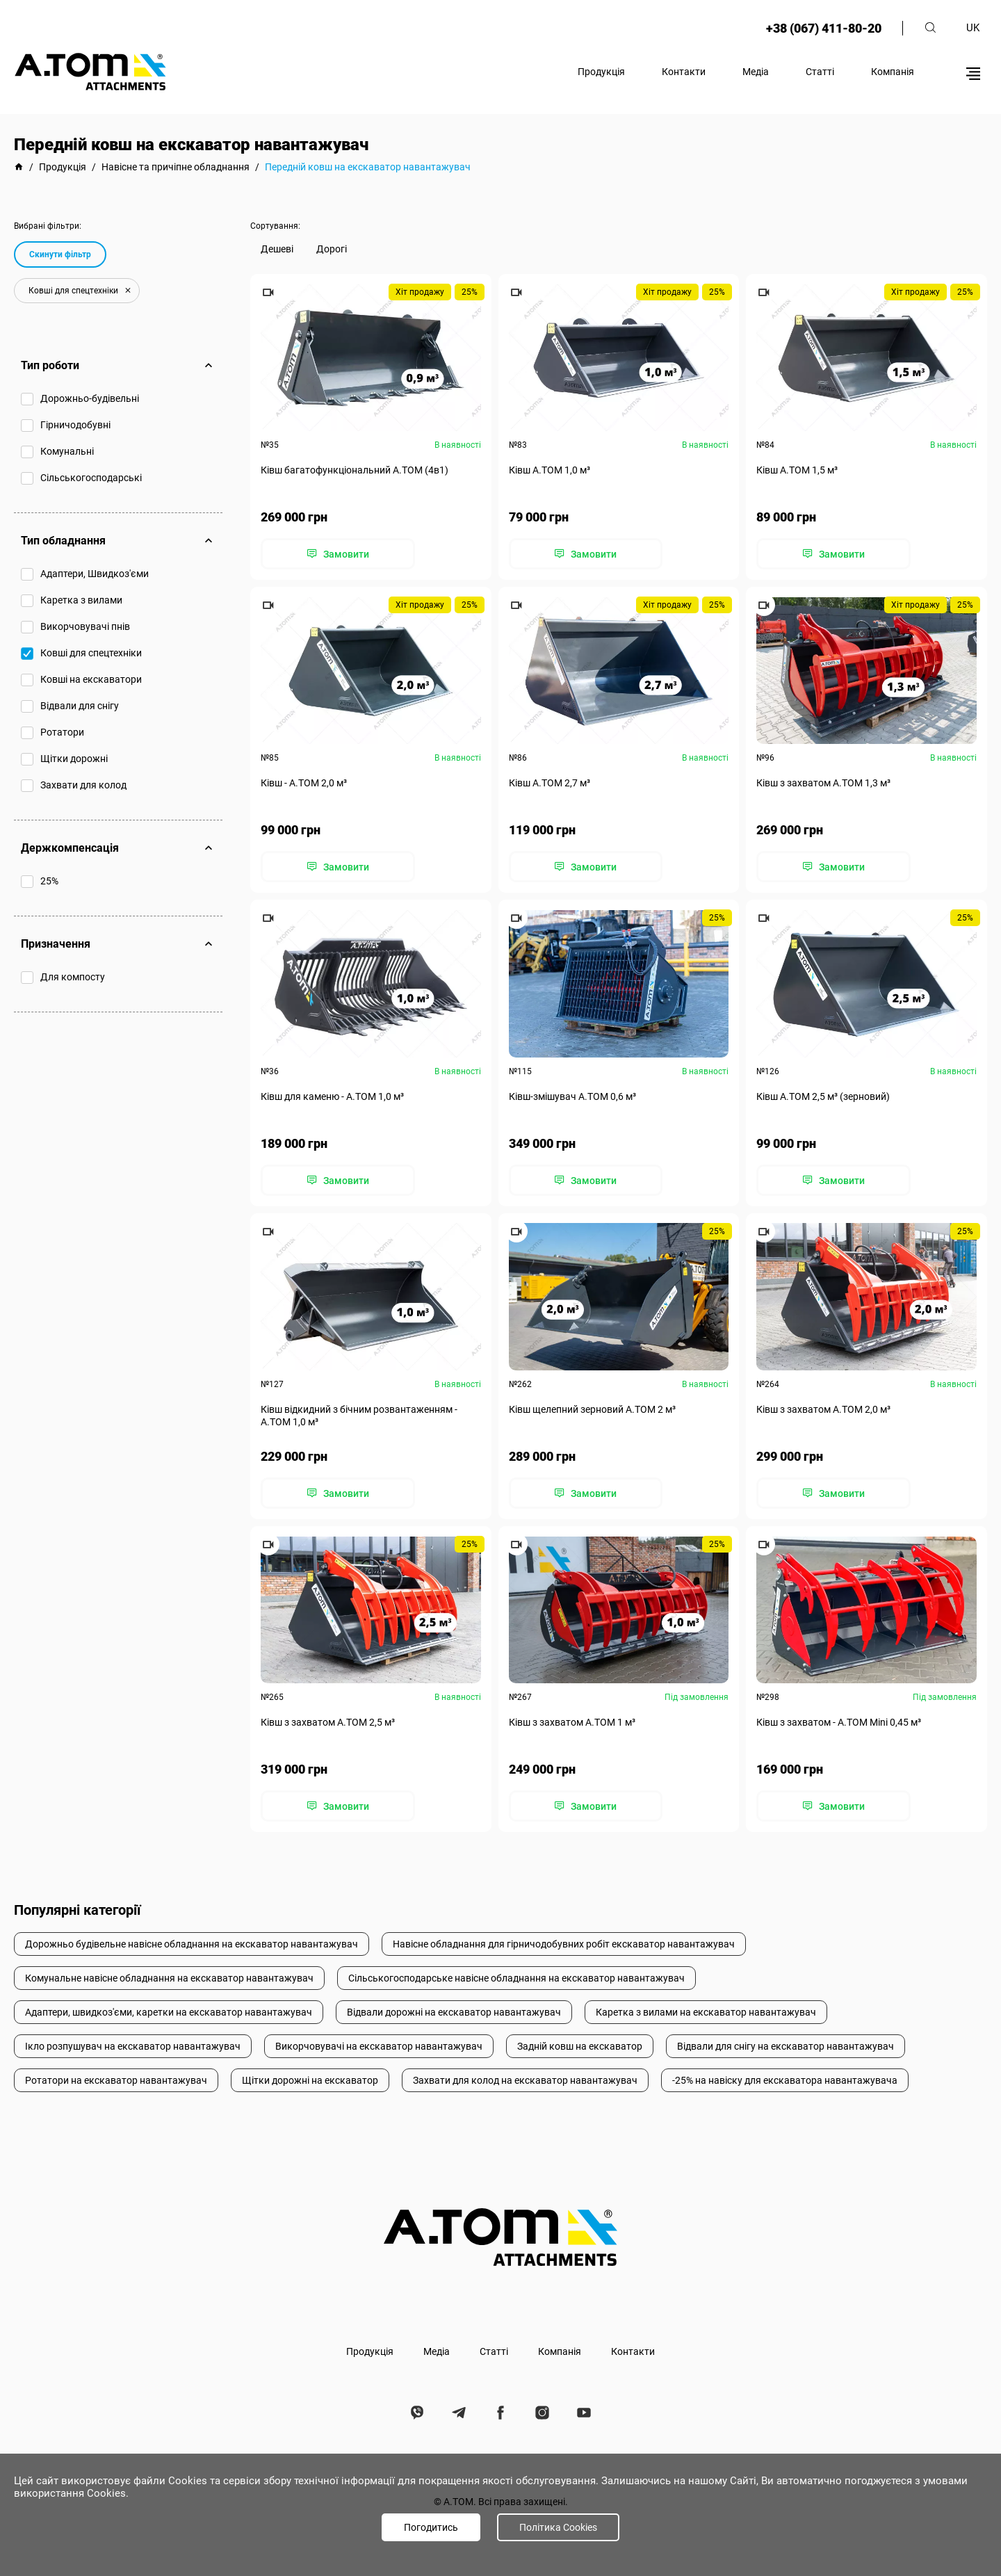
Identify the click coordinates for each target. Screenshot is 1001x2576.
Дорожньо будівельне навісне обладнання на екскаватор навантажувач (191, 1944)
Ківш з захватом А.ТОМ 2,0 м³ (823, 1408)
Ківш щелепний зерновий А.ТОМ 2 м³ (592, 1408)
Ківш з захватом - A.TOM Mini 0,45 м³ (838, 1722)
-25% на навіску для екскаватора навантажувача (784, 2080)
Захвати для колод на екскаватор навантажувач (525, 2080)
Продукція (601, 71)
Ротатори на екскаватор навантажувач (116, 2080)
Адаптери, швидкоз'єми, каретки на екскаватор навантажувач (168, 2012)
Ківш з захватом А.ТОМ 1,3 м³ (823, 782)
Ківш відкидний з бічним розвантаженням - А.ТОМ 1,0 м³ (359, 1415)
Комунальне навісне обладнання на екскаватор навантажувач (169, 1978)
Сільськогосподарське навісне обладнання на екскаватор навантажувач (516, 1978)
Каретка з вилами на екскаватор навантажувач (706, 2012)
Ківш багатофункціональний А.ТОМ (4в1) (354, 470)
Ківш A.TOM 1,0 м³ (549, 470)
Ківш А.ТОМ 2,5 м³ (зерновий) (823, 1095)
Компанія (892, 71)
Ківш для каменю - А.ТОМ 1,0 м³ (332, 1095)
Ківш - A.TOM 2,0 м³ (304, 782)
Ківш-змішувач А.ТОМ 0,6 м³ (572, 1095)
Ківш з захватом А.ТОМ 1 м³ (572, 1722)
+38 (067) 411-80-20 (823, 28)
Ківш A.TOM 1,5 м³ (797, 470)
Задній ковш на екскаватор (579, 2046)
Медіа (755, 71)
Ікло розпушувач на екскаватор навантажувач (133, 2046)
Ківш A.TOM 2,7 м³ (549, 782)
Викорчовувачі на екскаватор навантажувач (378, 2046)
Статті (820, 71)
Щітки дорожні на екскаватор (310, 2080)
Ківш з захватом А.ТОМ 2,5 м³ (328, 1722)
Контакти (684, 71)
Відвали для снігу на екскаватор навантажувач (785, 2046)
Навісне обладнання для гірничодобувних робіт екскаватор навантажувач (564, 1944)
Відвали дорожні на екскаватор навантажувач (454, 2012)
